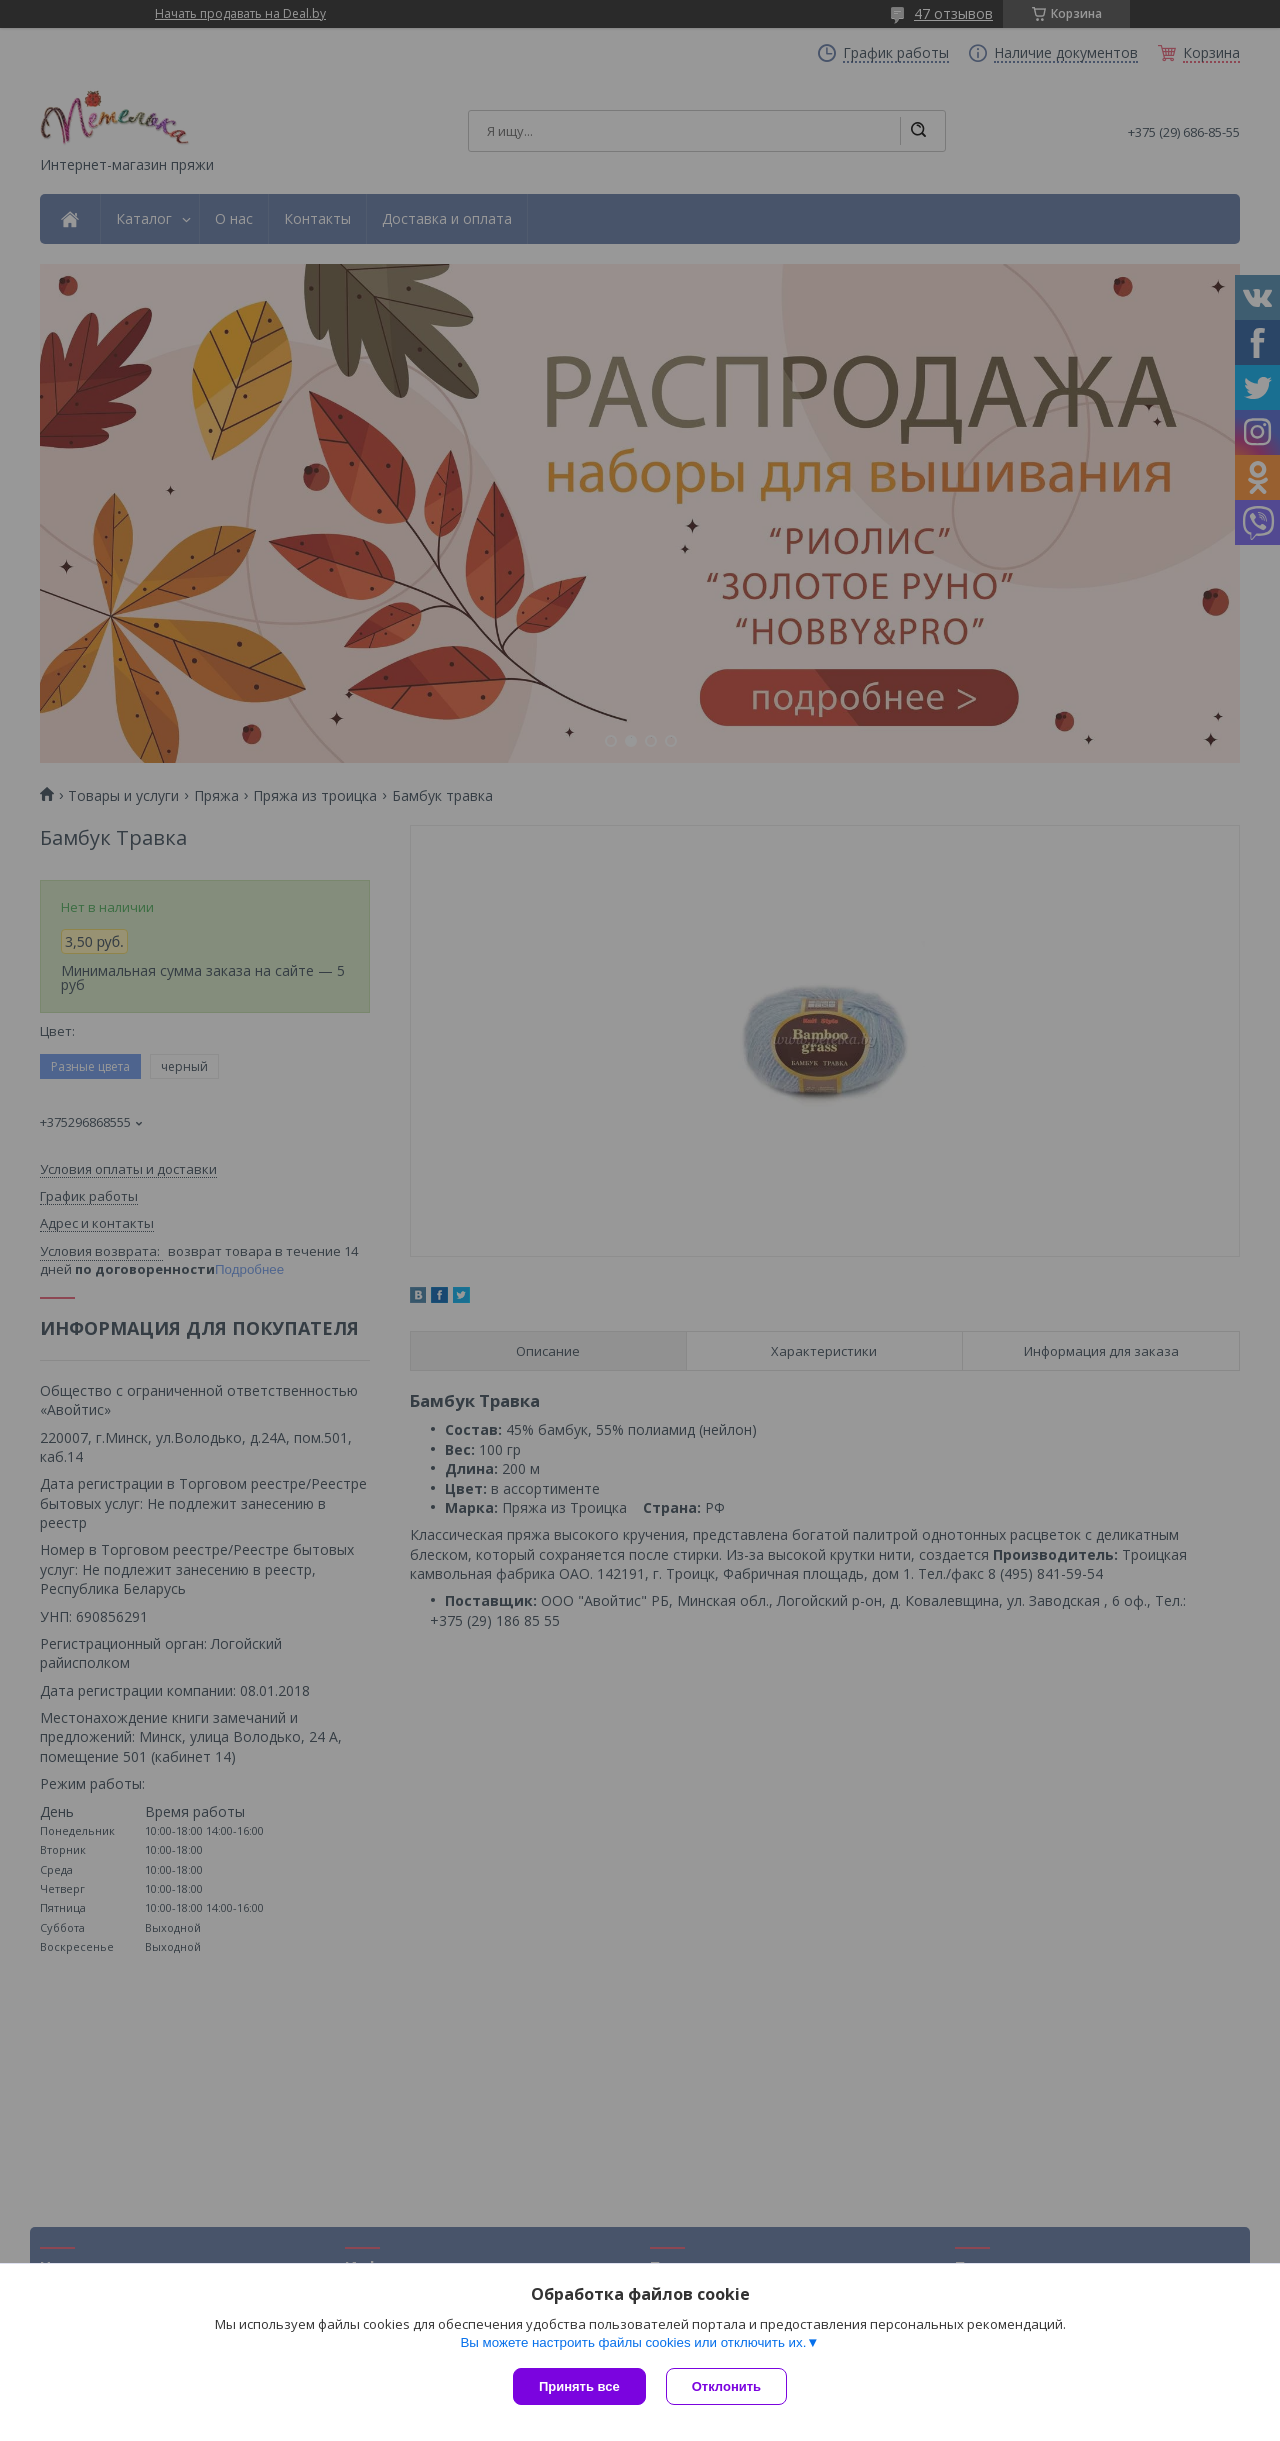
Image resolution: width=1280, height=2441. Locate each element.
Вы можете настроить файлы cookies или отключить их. (633, 2342)
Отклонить (726, 2386)
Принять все (579, 2386)
